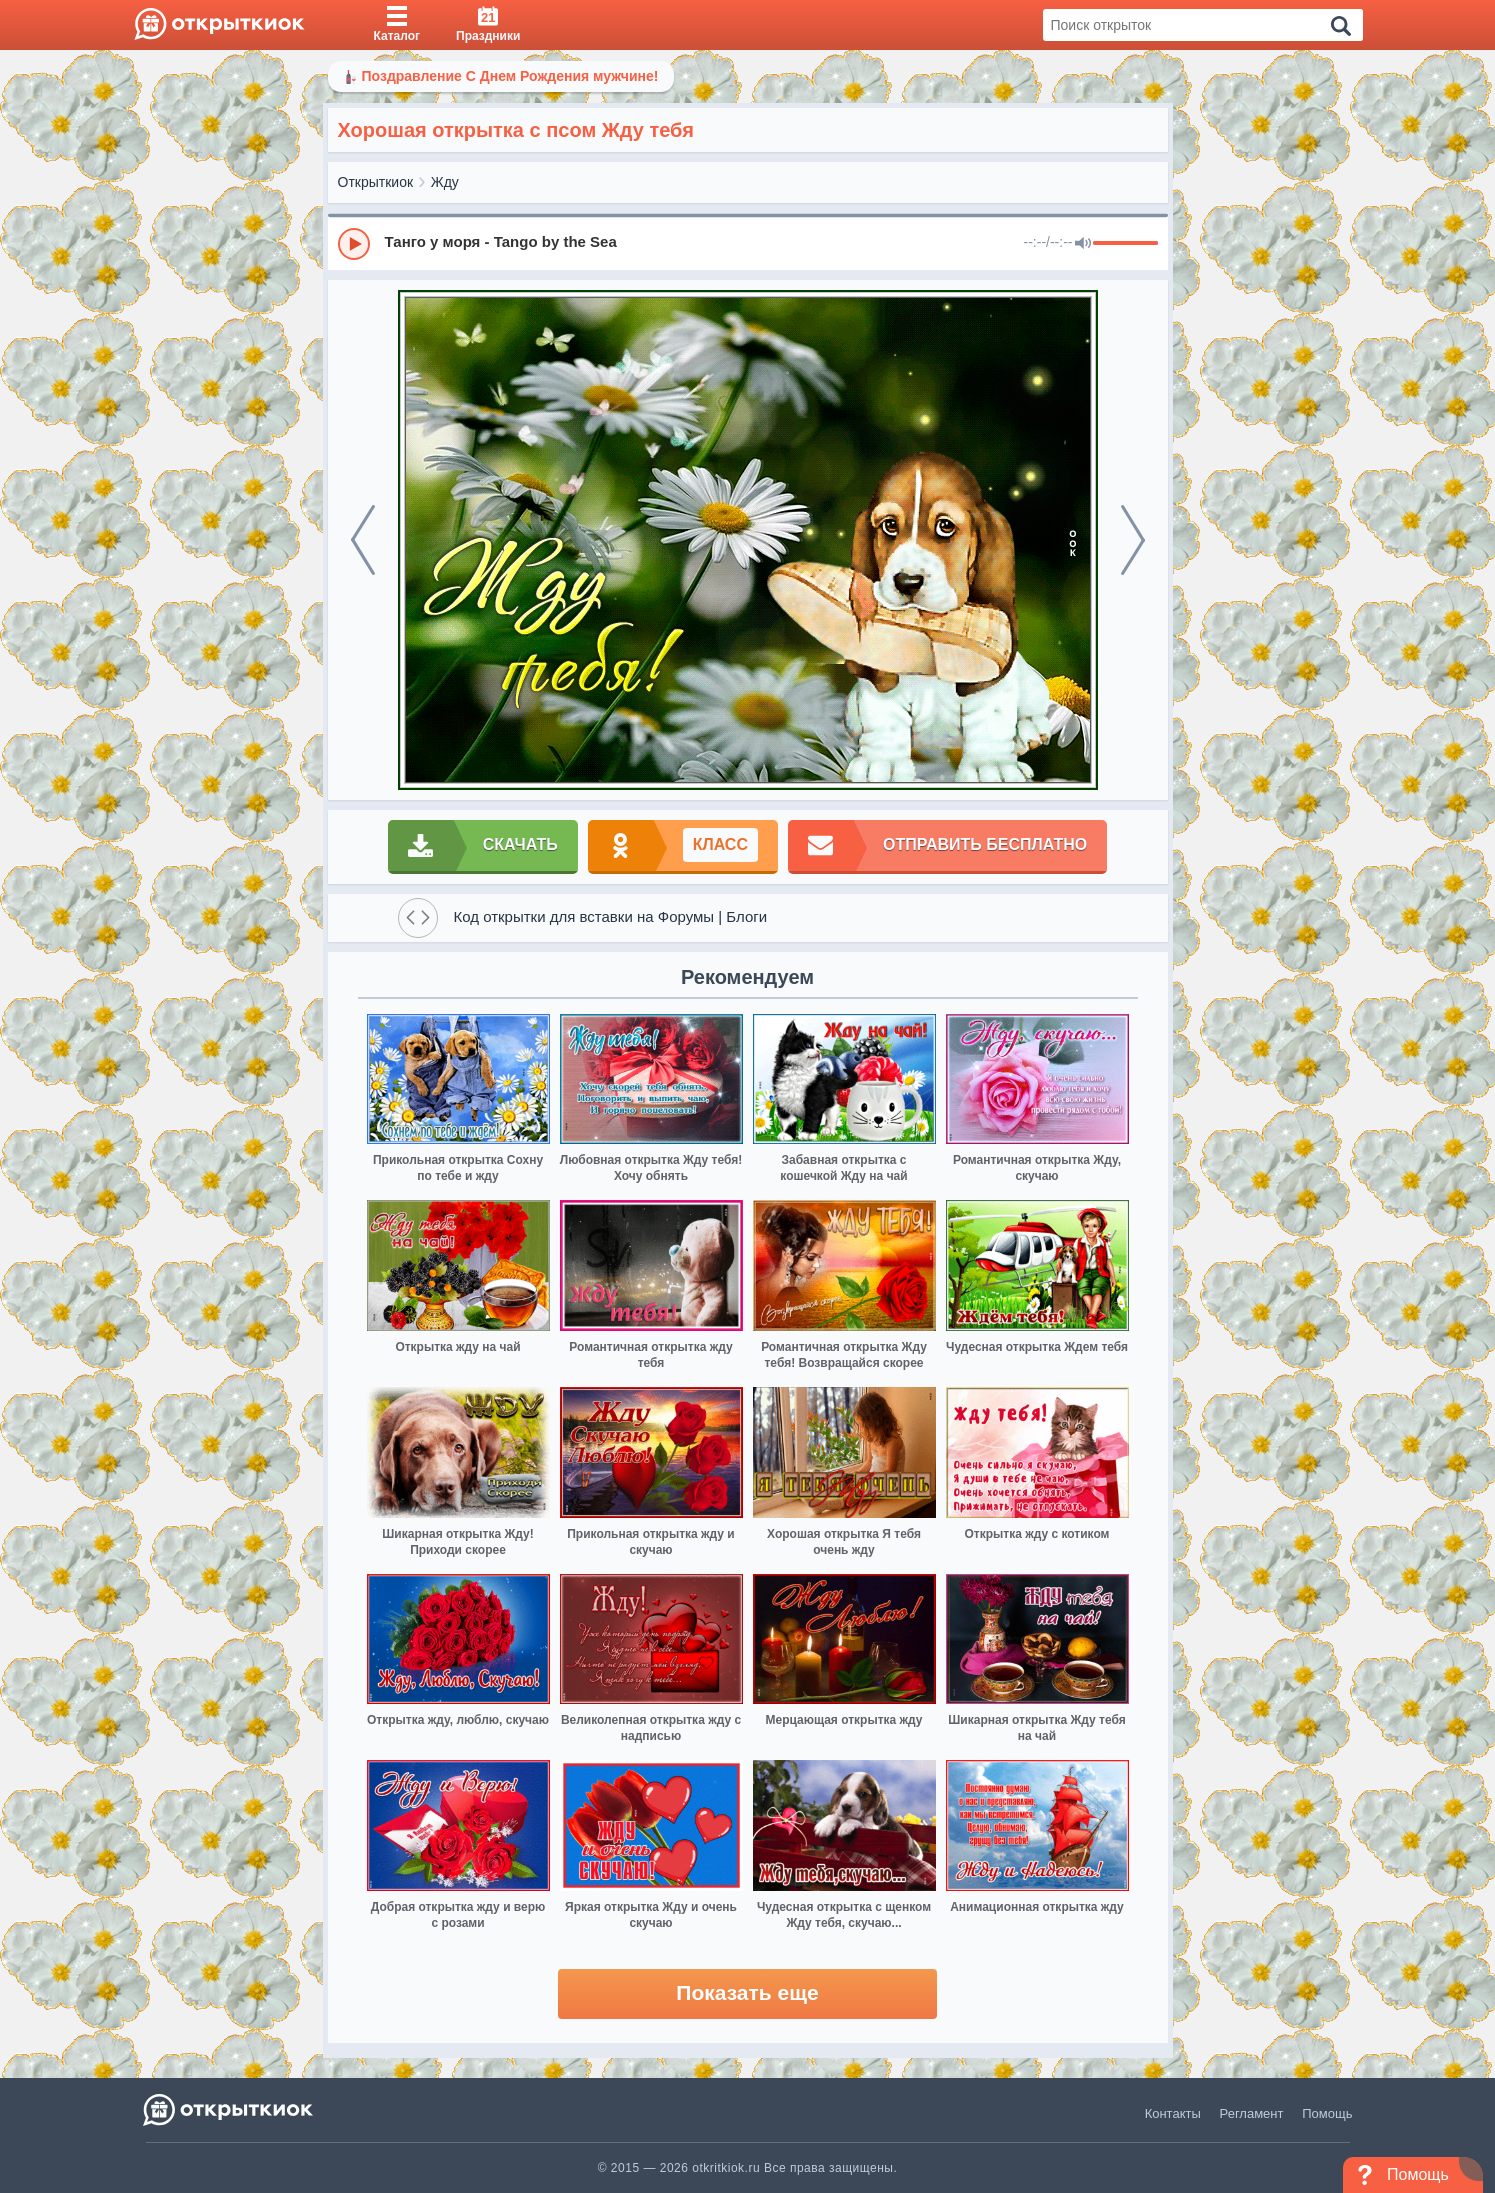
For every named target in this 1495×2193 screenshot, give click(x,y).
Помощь (1327, 2113)
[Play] (354, 244)
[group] (748, 243)
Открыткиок (376, 182)
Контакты (1173, 2113)
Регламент (1252, 2113)
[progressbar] (1125, 244)
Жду (445, 182)
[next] (1133, 540)
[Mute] (1083, 244)
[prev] (363, 540)
